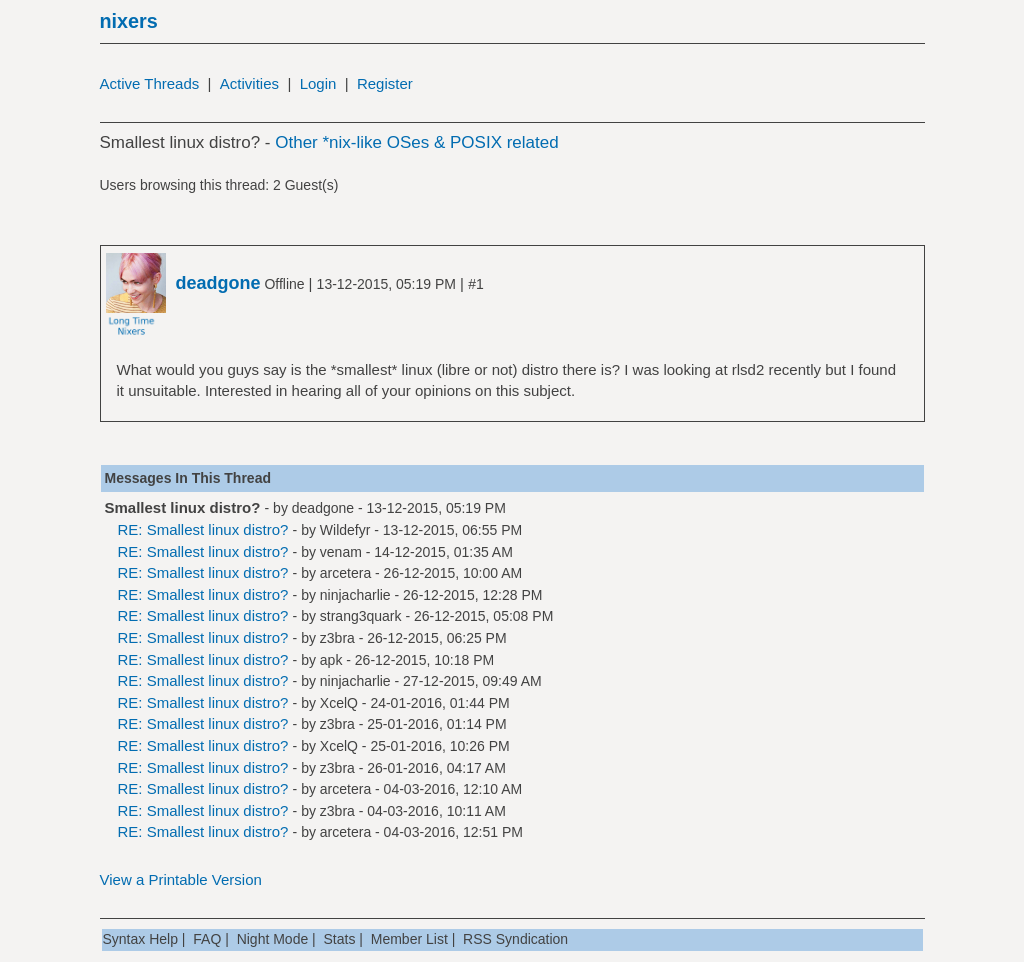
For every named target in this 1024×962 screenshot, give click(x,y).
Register (385, 83)
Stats (340, 939)
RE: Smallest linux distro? (203, 529)
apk (331, 660)
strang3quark (361, 616)
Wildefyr (345, 530)
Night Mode (273, 939)
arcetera (345, 573)
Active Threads (150, 83)
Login (318, 83)
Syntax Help (140, 939)
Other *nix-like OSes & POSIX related (416, 142)
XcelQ (339, 703)
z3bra (337, 638)
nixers (129, 21)
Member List (409, 939)
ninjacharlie (355, 595)
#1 (476, 284)
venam (341, 552)
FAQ (207, 939)
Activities (249, 83)
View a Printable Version (181, 879)
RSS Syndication (515, 939)
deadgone (323, 508)
